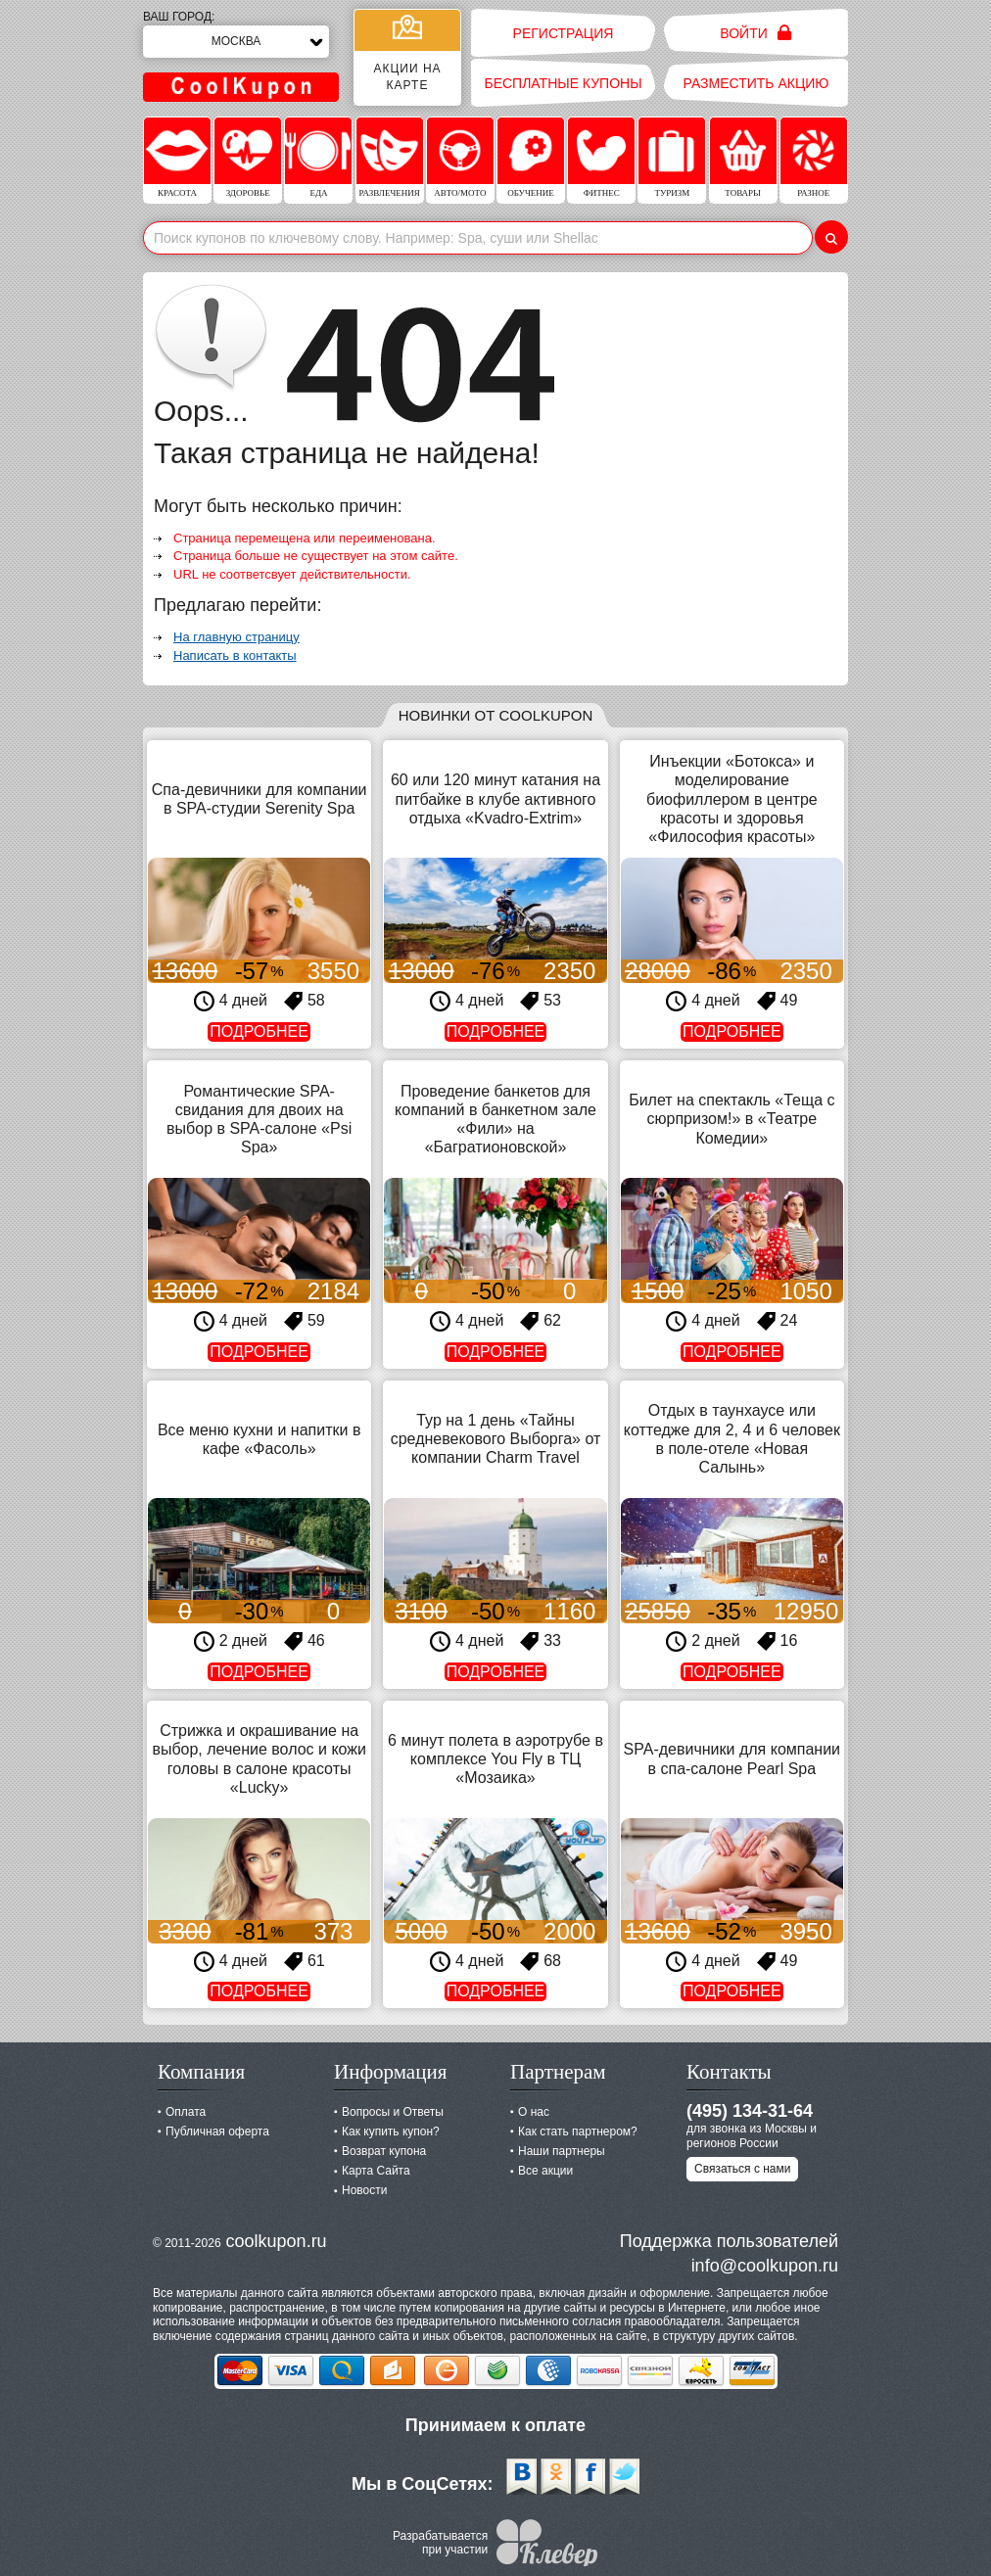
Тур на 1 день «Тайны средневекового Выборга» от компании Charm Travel (496, 1439)
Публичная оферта (217, 2131)
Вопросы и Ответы (393, 2112)
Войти (755, 32)
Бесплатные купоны (562, 83)
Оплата (185, 2112)
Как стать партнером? (577, 2131)
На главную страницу (236, 637)
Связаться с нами (742, 2169)
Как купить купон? (391, 2131)
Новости (364, 2190)
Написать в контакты (235, 655)
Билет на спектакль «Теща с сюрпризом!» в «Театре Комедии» (731, 1119)
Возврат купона (384, 2151)
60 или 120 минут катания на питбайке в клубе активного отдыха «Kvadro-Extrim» (495, 798)
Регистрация (563, 33)
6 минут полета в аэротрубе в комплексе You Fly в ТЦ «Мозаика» (495, 1759)
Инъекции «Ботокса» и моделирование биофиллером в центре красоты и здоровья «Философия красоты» (732, 799)
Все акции (545, 2171)
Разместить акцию (756, 83)
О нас (533, 2112)
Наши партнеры (561, 2151)
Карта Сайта (376, 2171)
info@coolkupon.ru (764, 2265)
